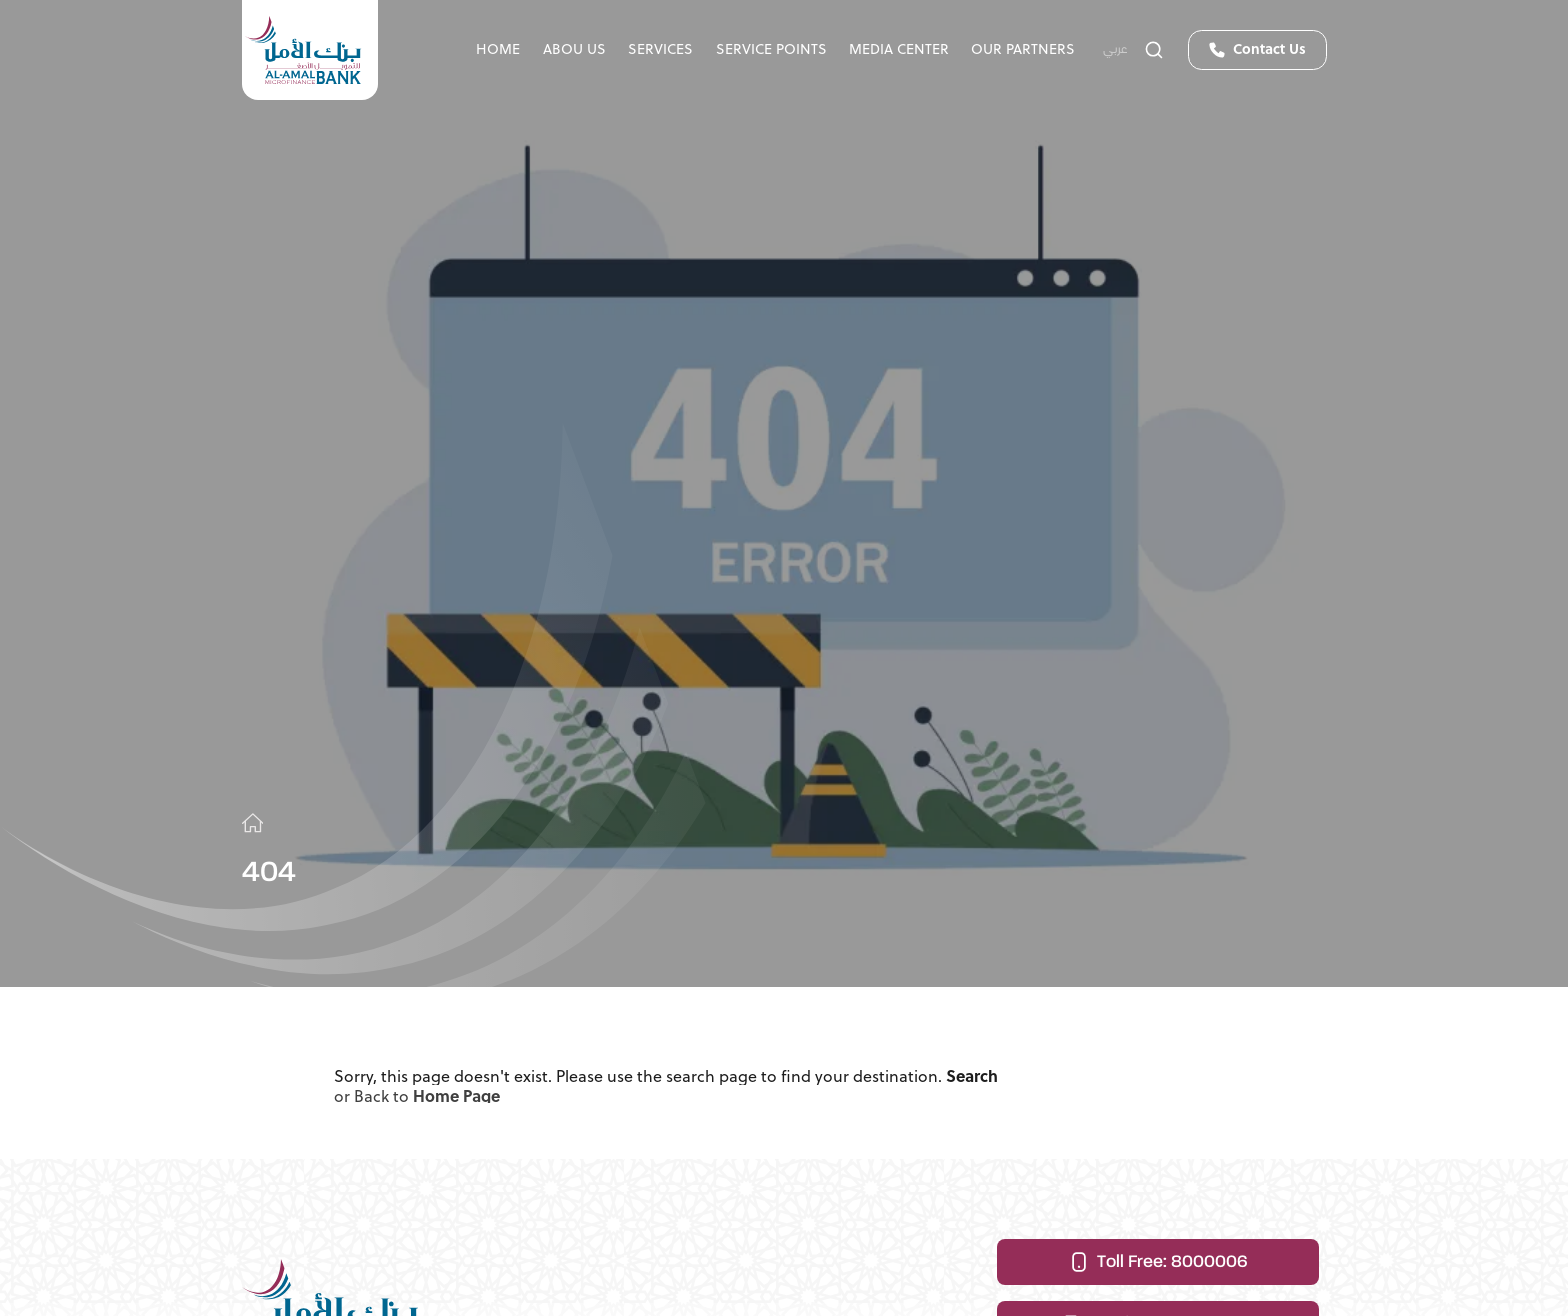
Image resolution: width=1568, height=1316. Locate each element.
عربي (1115, 50)
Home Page (456, 1103)
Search (972, 1081)
